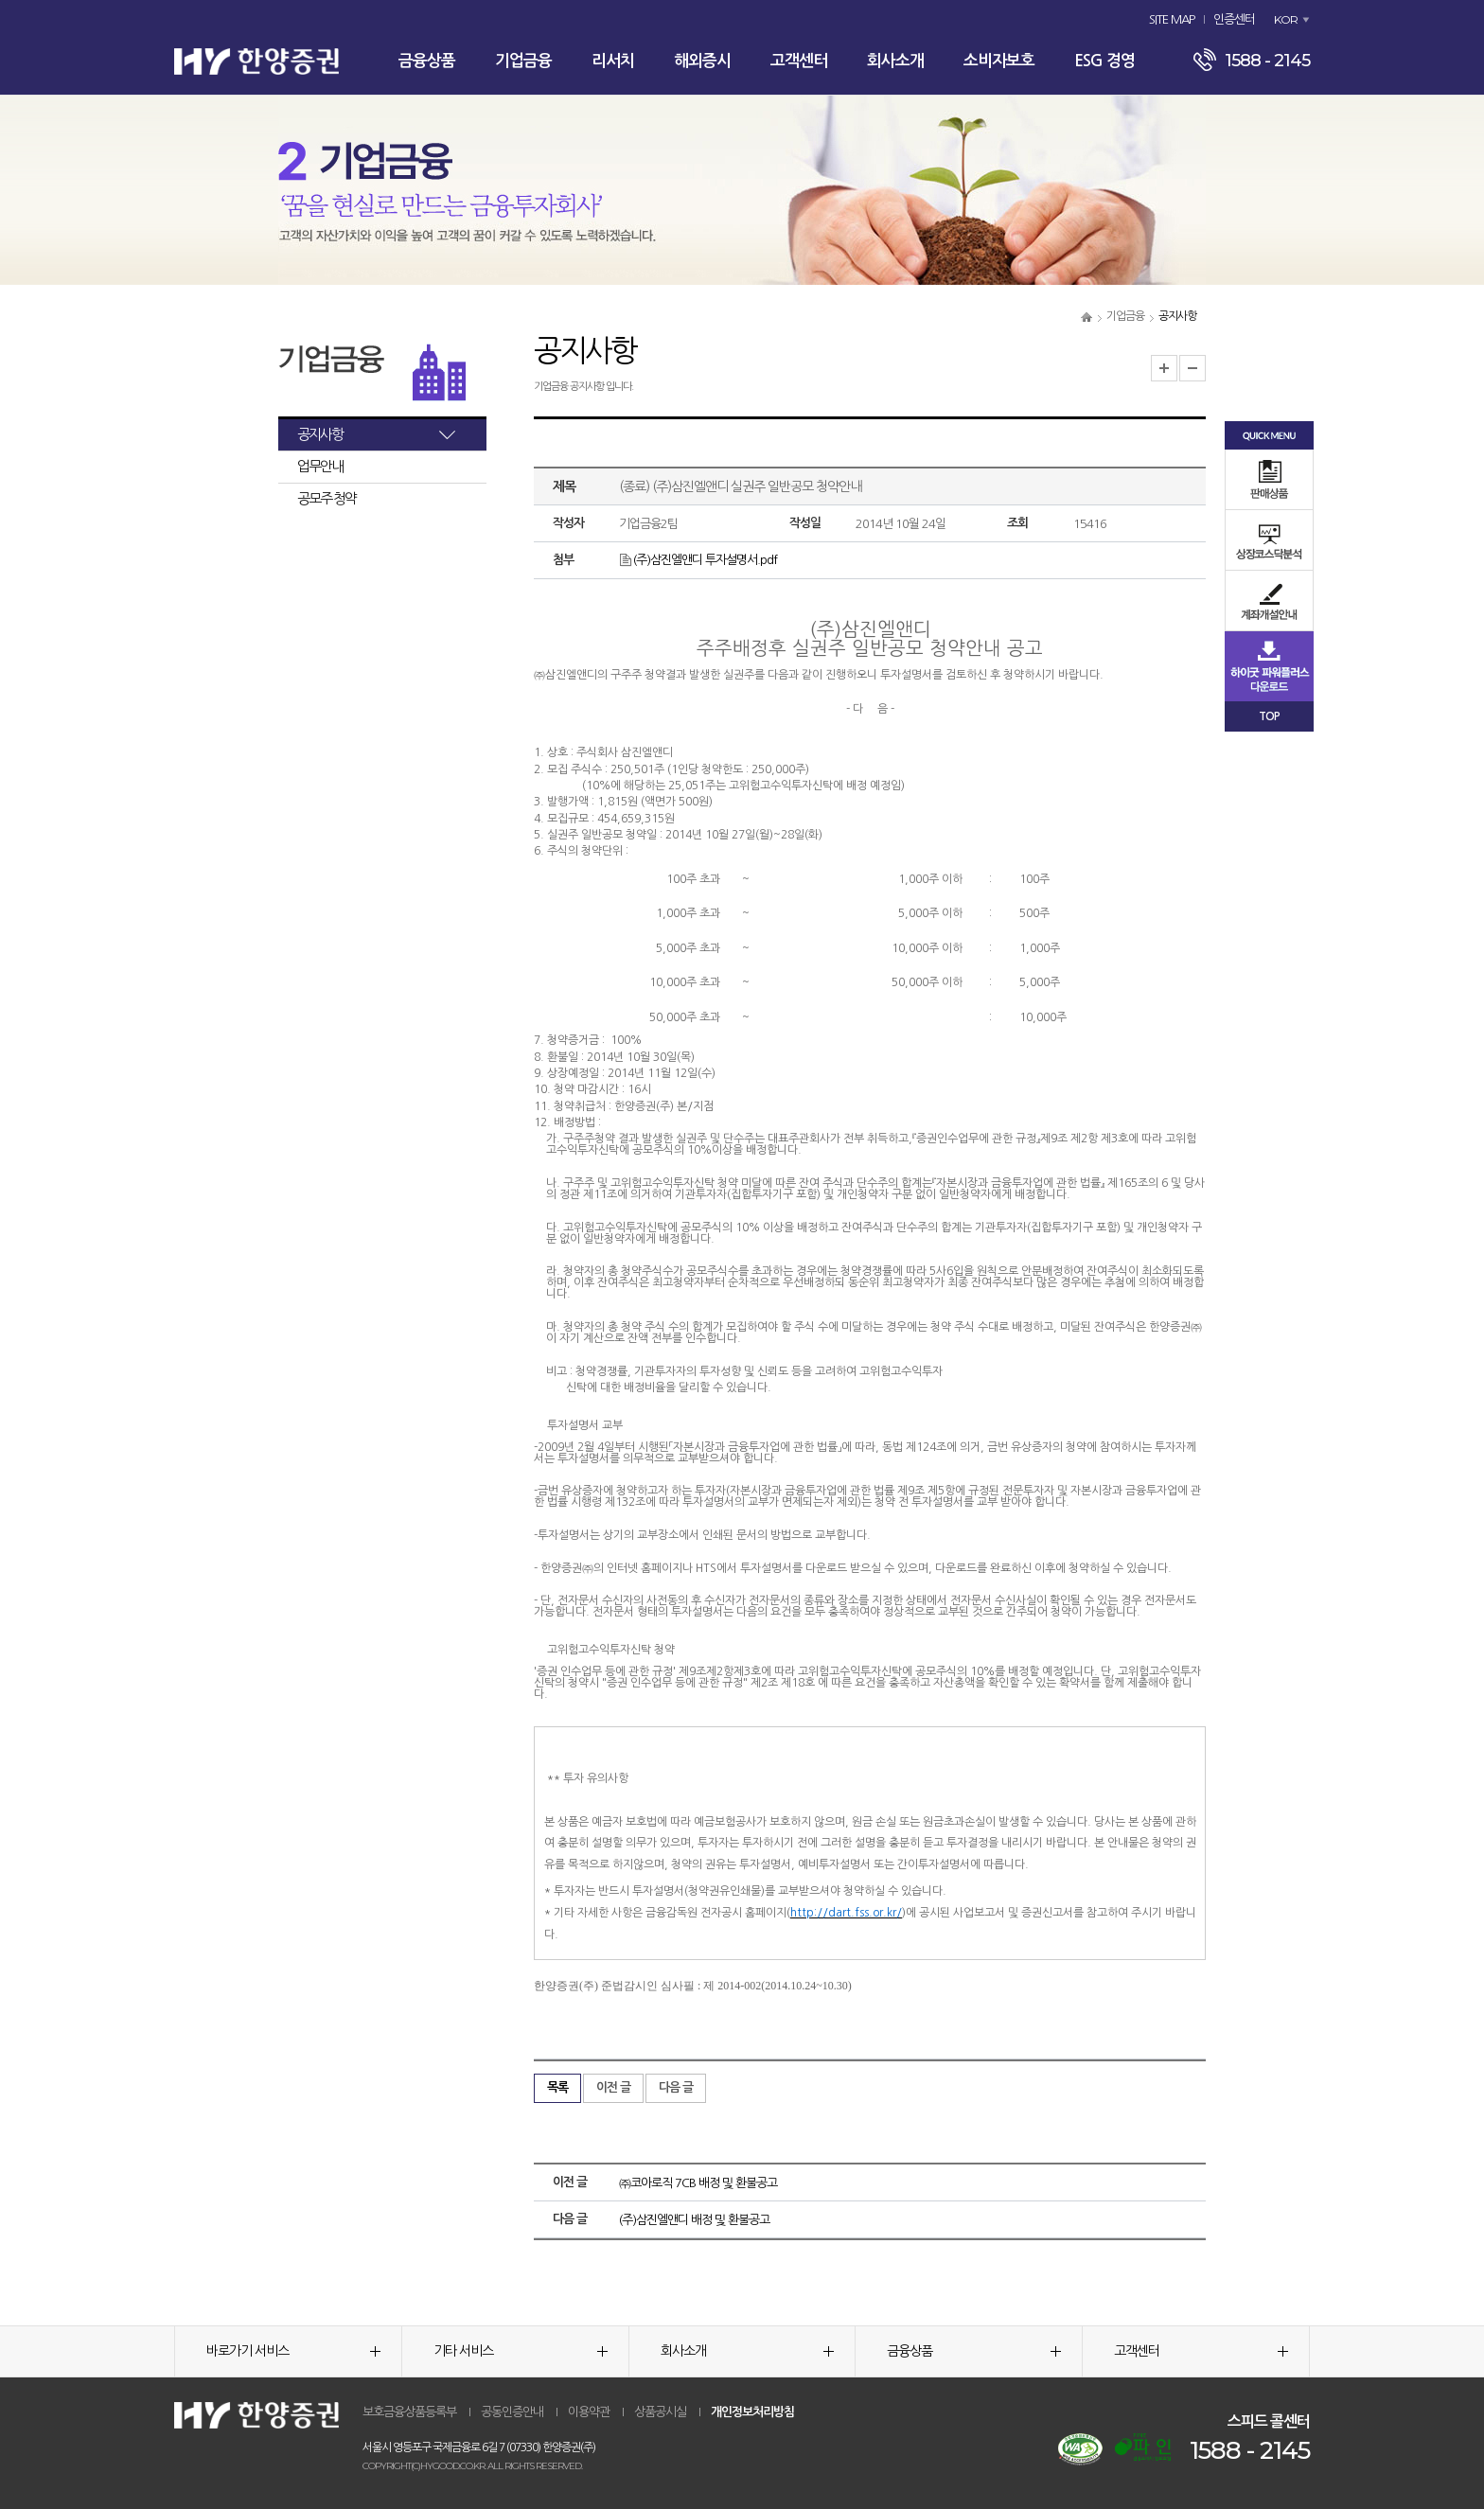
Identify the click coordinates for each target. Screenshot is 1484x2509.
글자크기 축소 (1192, 368)
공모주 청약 (326, 498)
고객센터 (798, 61)
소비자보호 (998, 61)
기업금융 (523, 61)
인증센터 (1234, 19)
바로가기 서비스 (293, 2351)
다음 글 (676, 2087)
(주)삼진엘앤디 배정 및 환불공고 (694, 2220)
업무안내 (320, 466)
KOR (1286, 19)
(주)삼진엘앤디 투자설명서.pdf (698, 560)
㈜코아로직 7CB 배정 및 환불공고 (698, 2183)
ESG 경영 (1104, 61)
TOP (1269, 716)
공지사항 (320, 434)
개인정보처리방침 (752, 2412)
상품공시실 (660, 2412)
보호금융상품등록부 (409, 2412)
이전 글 (613, 2087)
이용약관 (589, 2412)
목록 (557, 2087)
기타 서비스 (520, 2351)
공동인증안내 (512, 2412)
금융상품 (426, 61)
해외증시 (702, 61)
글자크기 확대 (1164, 368)
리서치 (613, 61)
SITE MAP (1171, 19)
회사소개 (895, 61)
